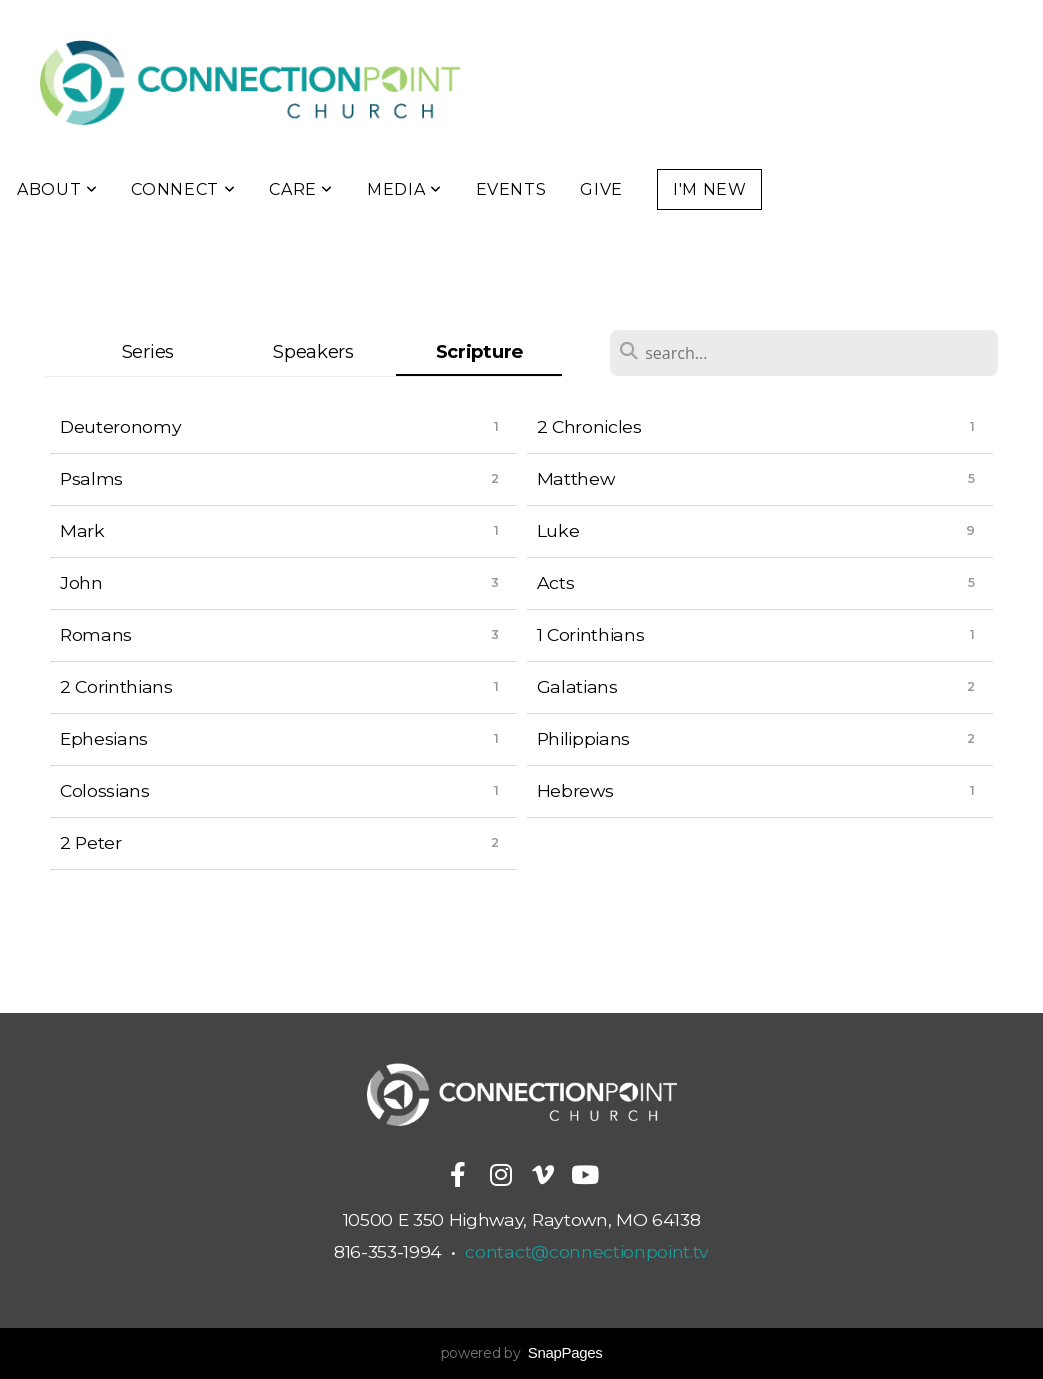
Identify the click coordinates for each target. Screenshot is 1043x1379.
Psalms (91, 478)
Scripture (479, 351)
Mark (82, 530)
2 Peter (91, 842)
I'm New (709, 189)
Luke (558, 530)
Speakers (313, 351)
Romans (96, 634)
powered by (522, 1353)
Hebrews (575, 790)
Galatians (577, 686)
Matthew (576, 478)
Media (404, 189)
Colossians (105, 790)
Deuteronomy (120, 426)
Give (601, 189)
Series (148, 351)
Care (301, 189)
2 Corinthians (116, 686)
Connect (183, 189)
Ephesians (104, 738)
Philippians (583, 738)
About (57, 189)
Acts (556, 582)
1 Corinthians (591, 634)
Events (511, 189)
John (81, 582)
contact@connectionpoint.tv (587, 1251)
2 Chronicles (589, 426)
